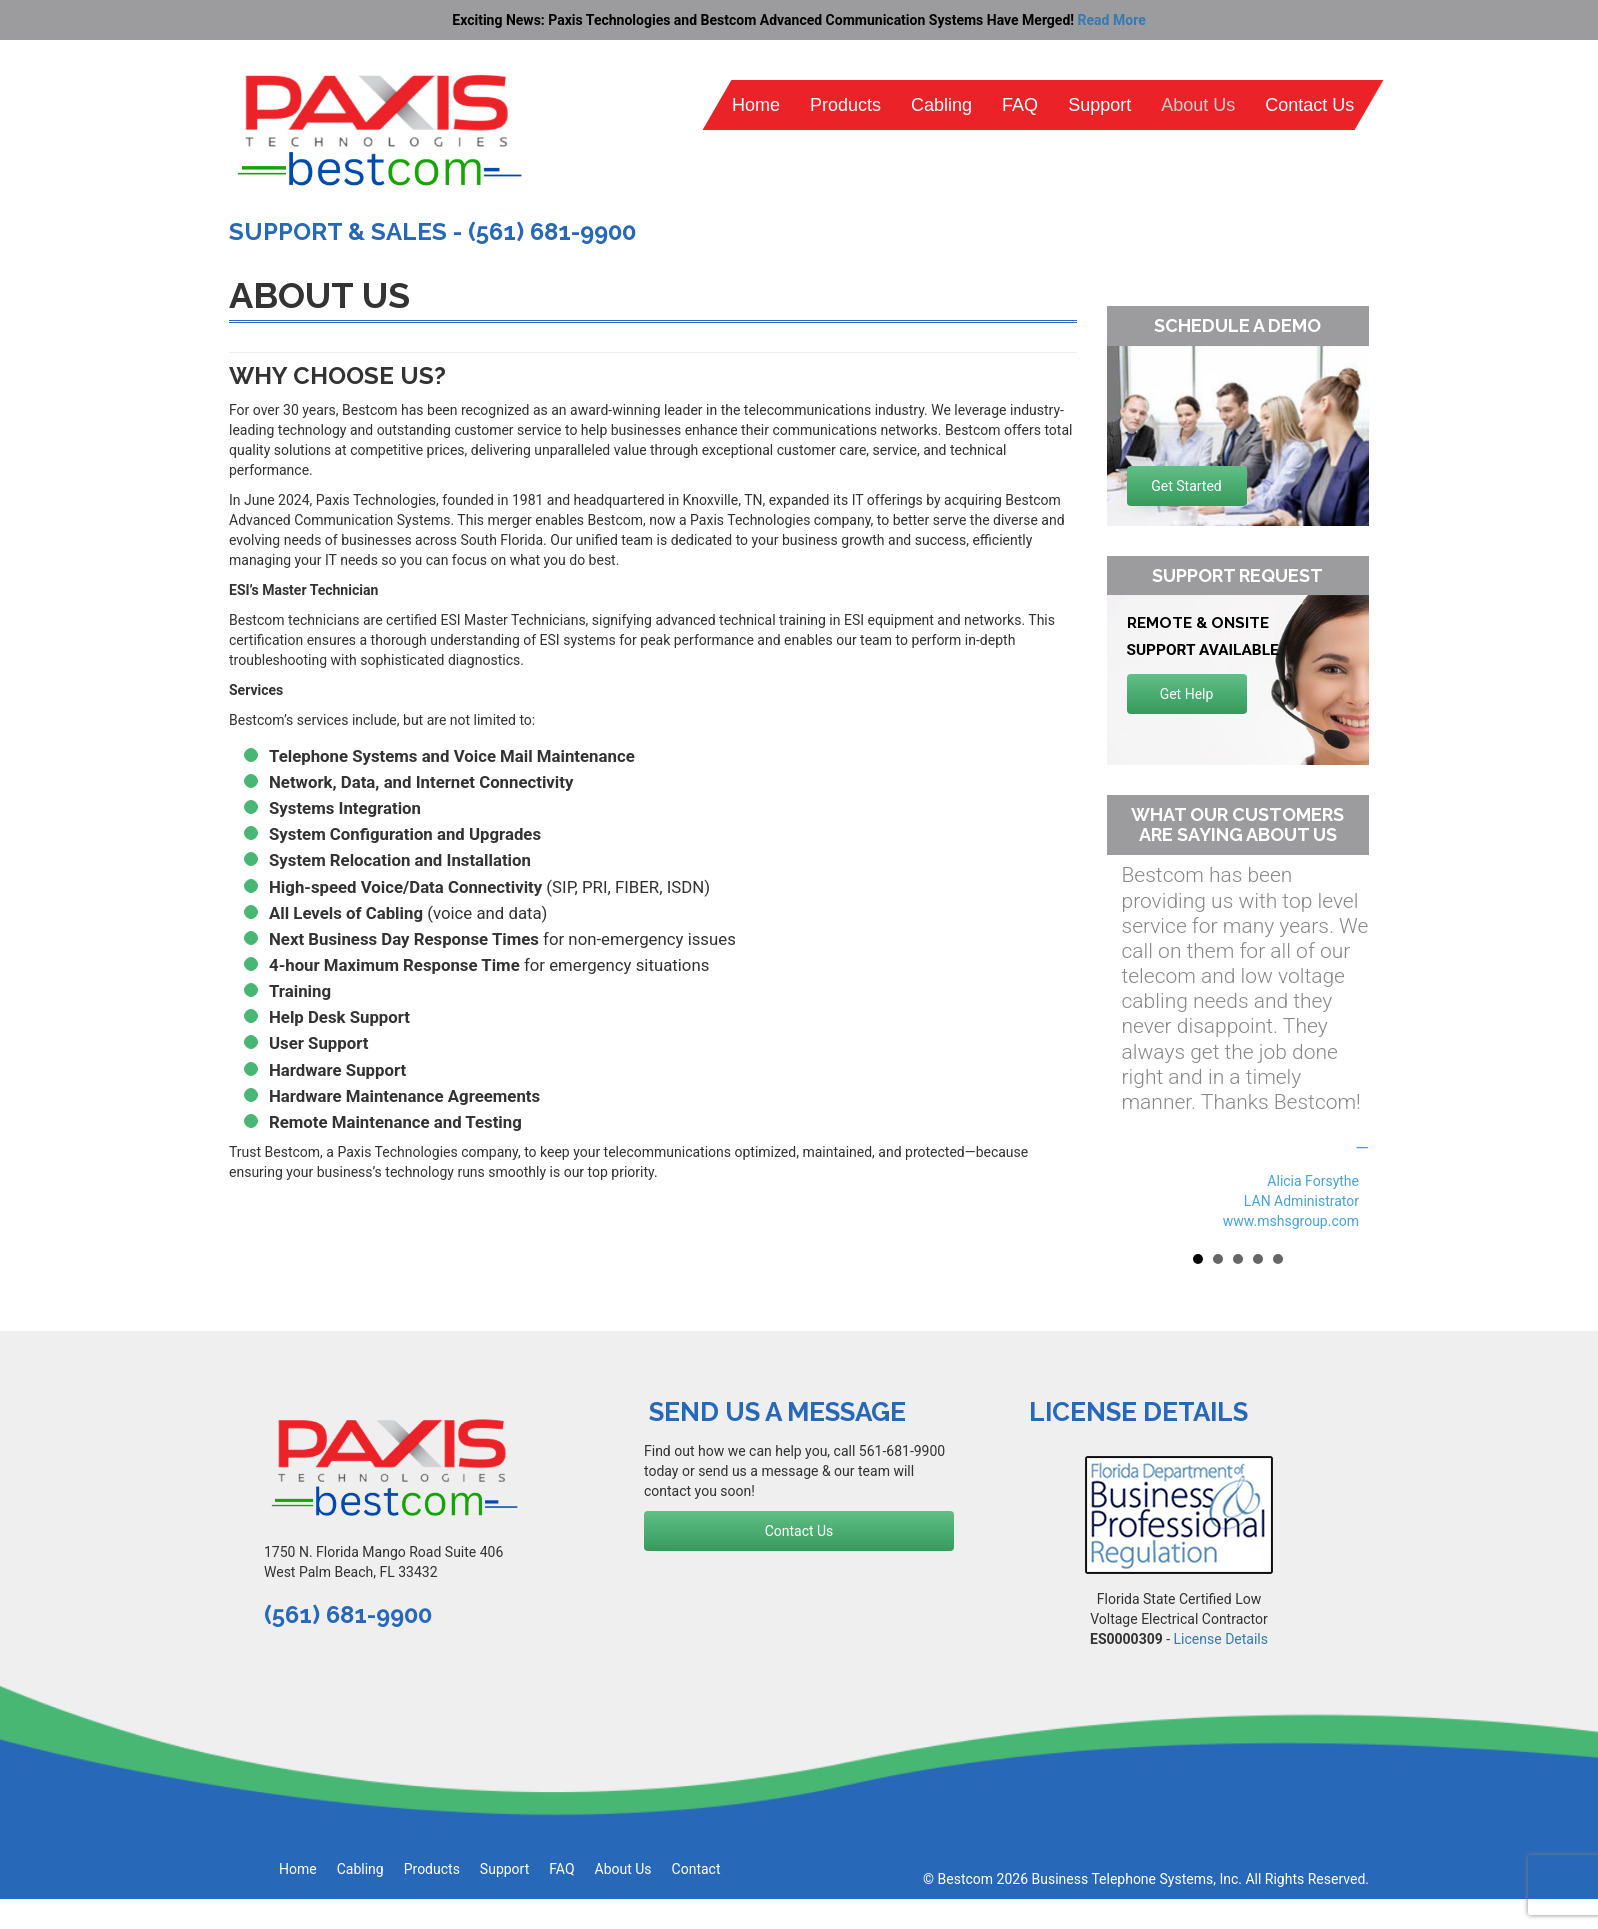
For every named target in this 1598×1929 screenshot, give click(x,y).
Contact (696, 1869)
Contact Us (1309, 105)
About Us (1198, 105)
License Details (1221, 1639)
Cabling (941, 105)
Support (1099, 105)
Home (756, 105)
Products (845, 105)
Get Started (1186, 486)
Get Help (1187, 694)
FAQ (1020, 105)
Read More (1112, 20)
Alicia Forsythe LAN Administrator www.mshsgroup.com (1291, 1201)
